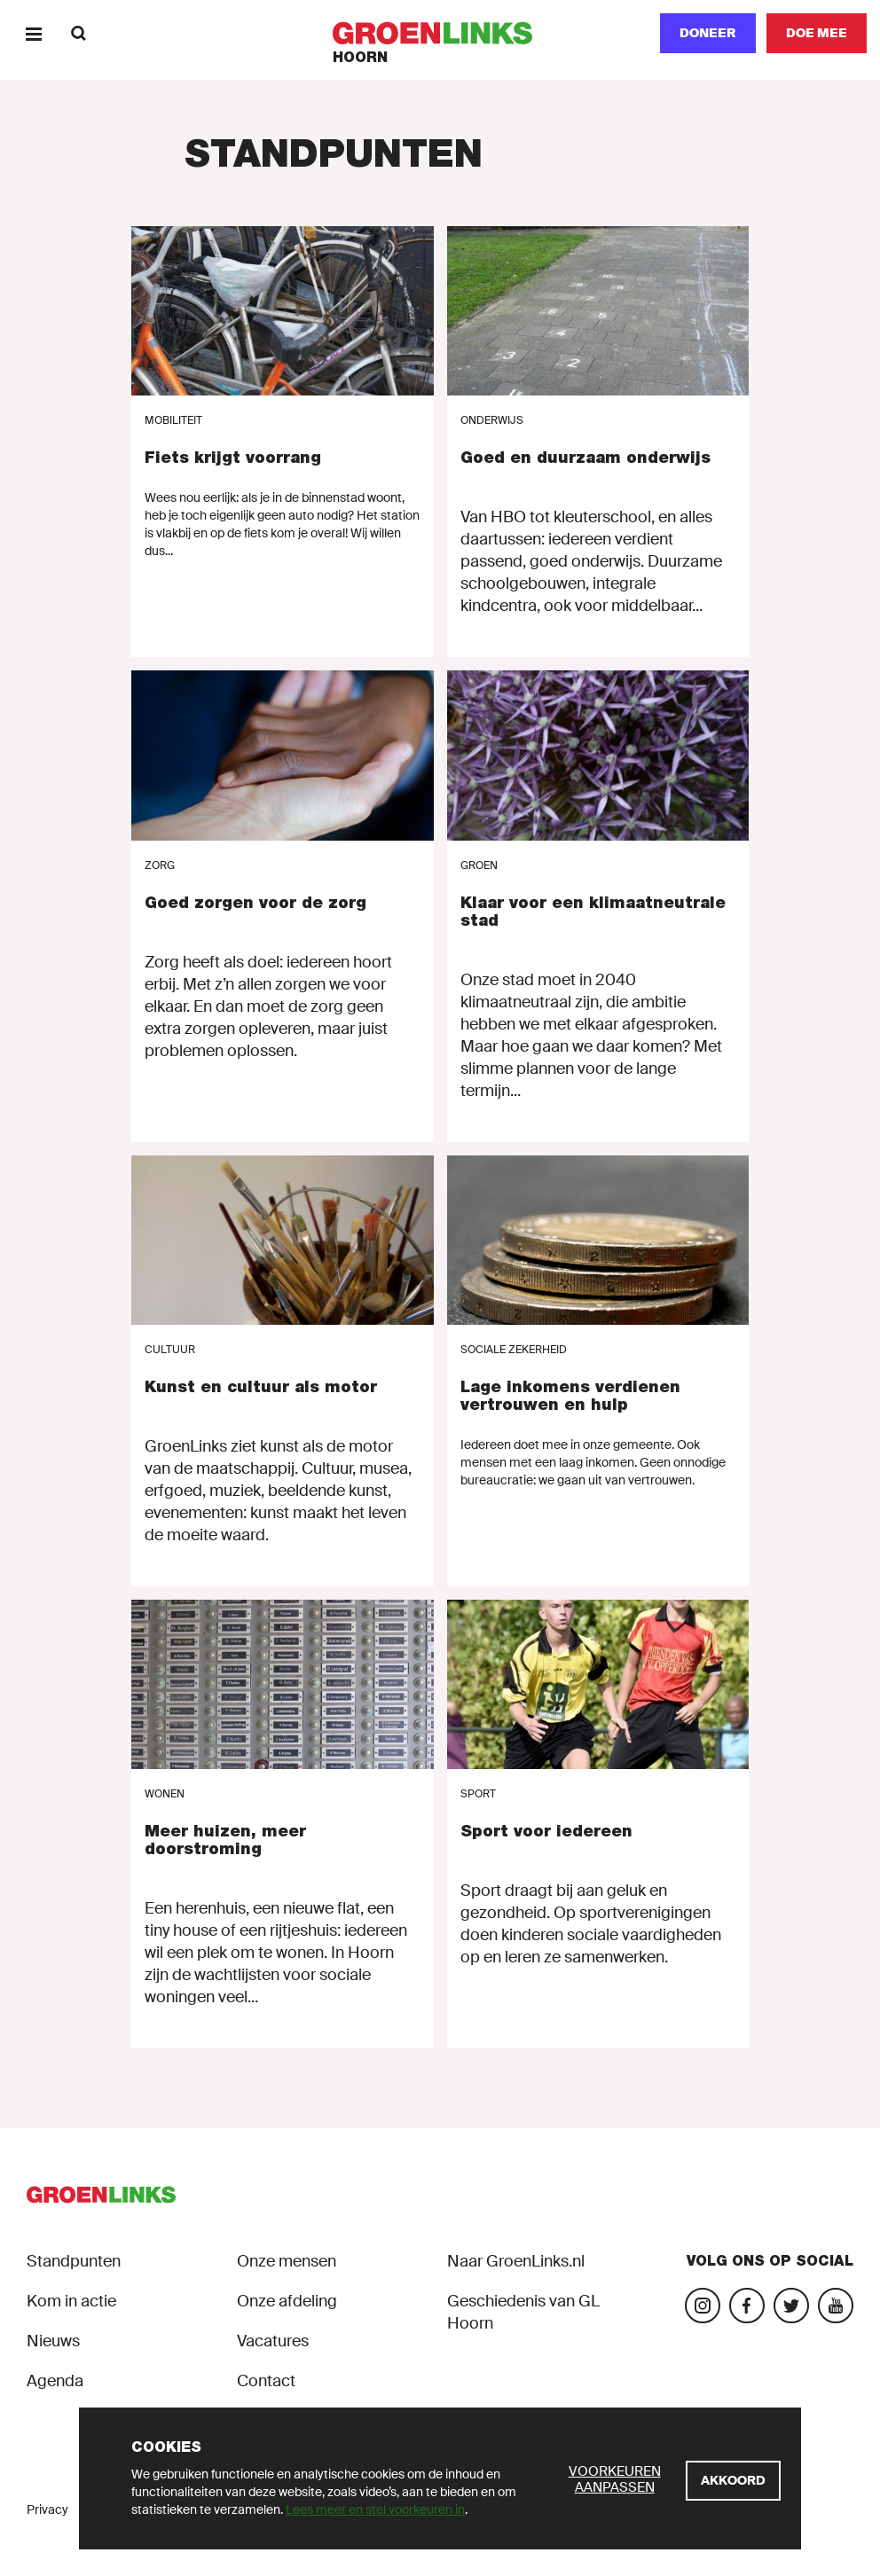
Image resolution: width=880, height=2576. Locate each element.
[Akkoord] (733, 2481)
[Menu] (33, 33)
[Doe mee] (816, 33)
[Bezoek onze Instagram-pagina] (702, 2305)
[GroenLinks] (440, 33)
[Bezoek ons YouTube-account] (835, 2305)
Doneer (708, 33)
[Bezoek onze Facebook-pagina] (747, 2305)
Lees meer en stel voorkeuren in (375, 2509)
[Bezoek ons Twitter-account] (791, 2305)
